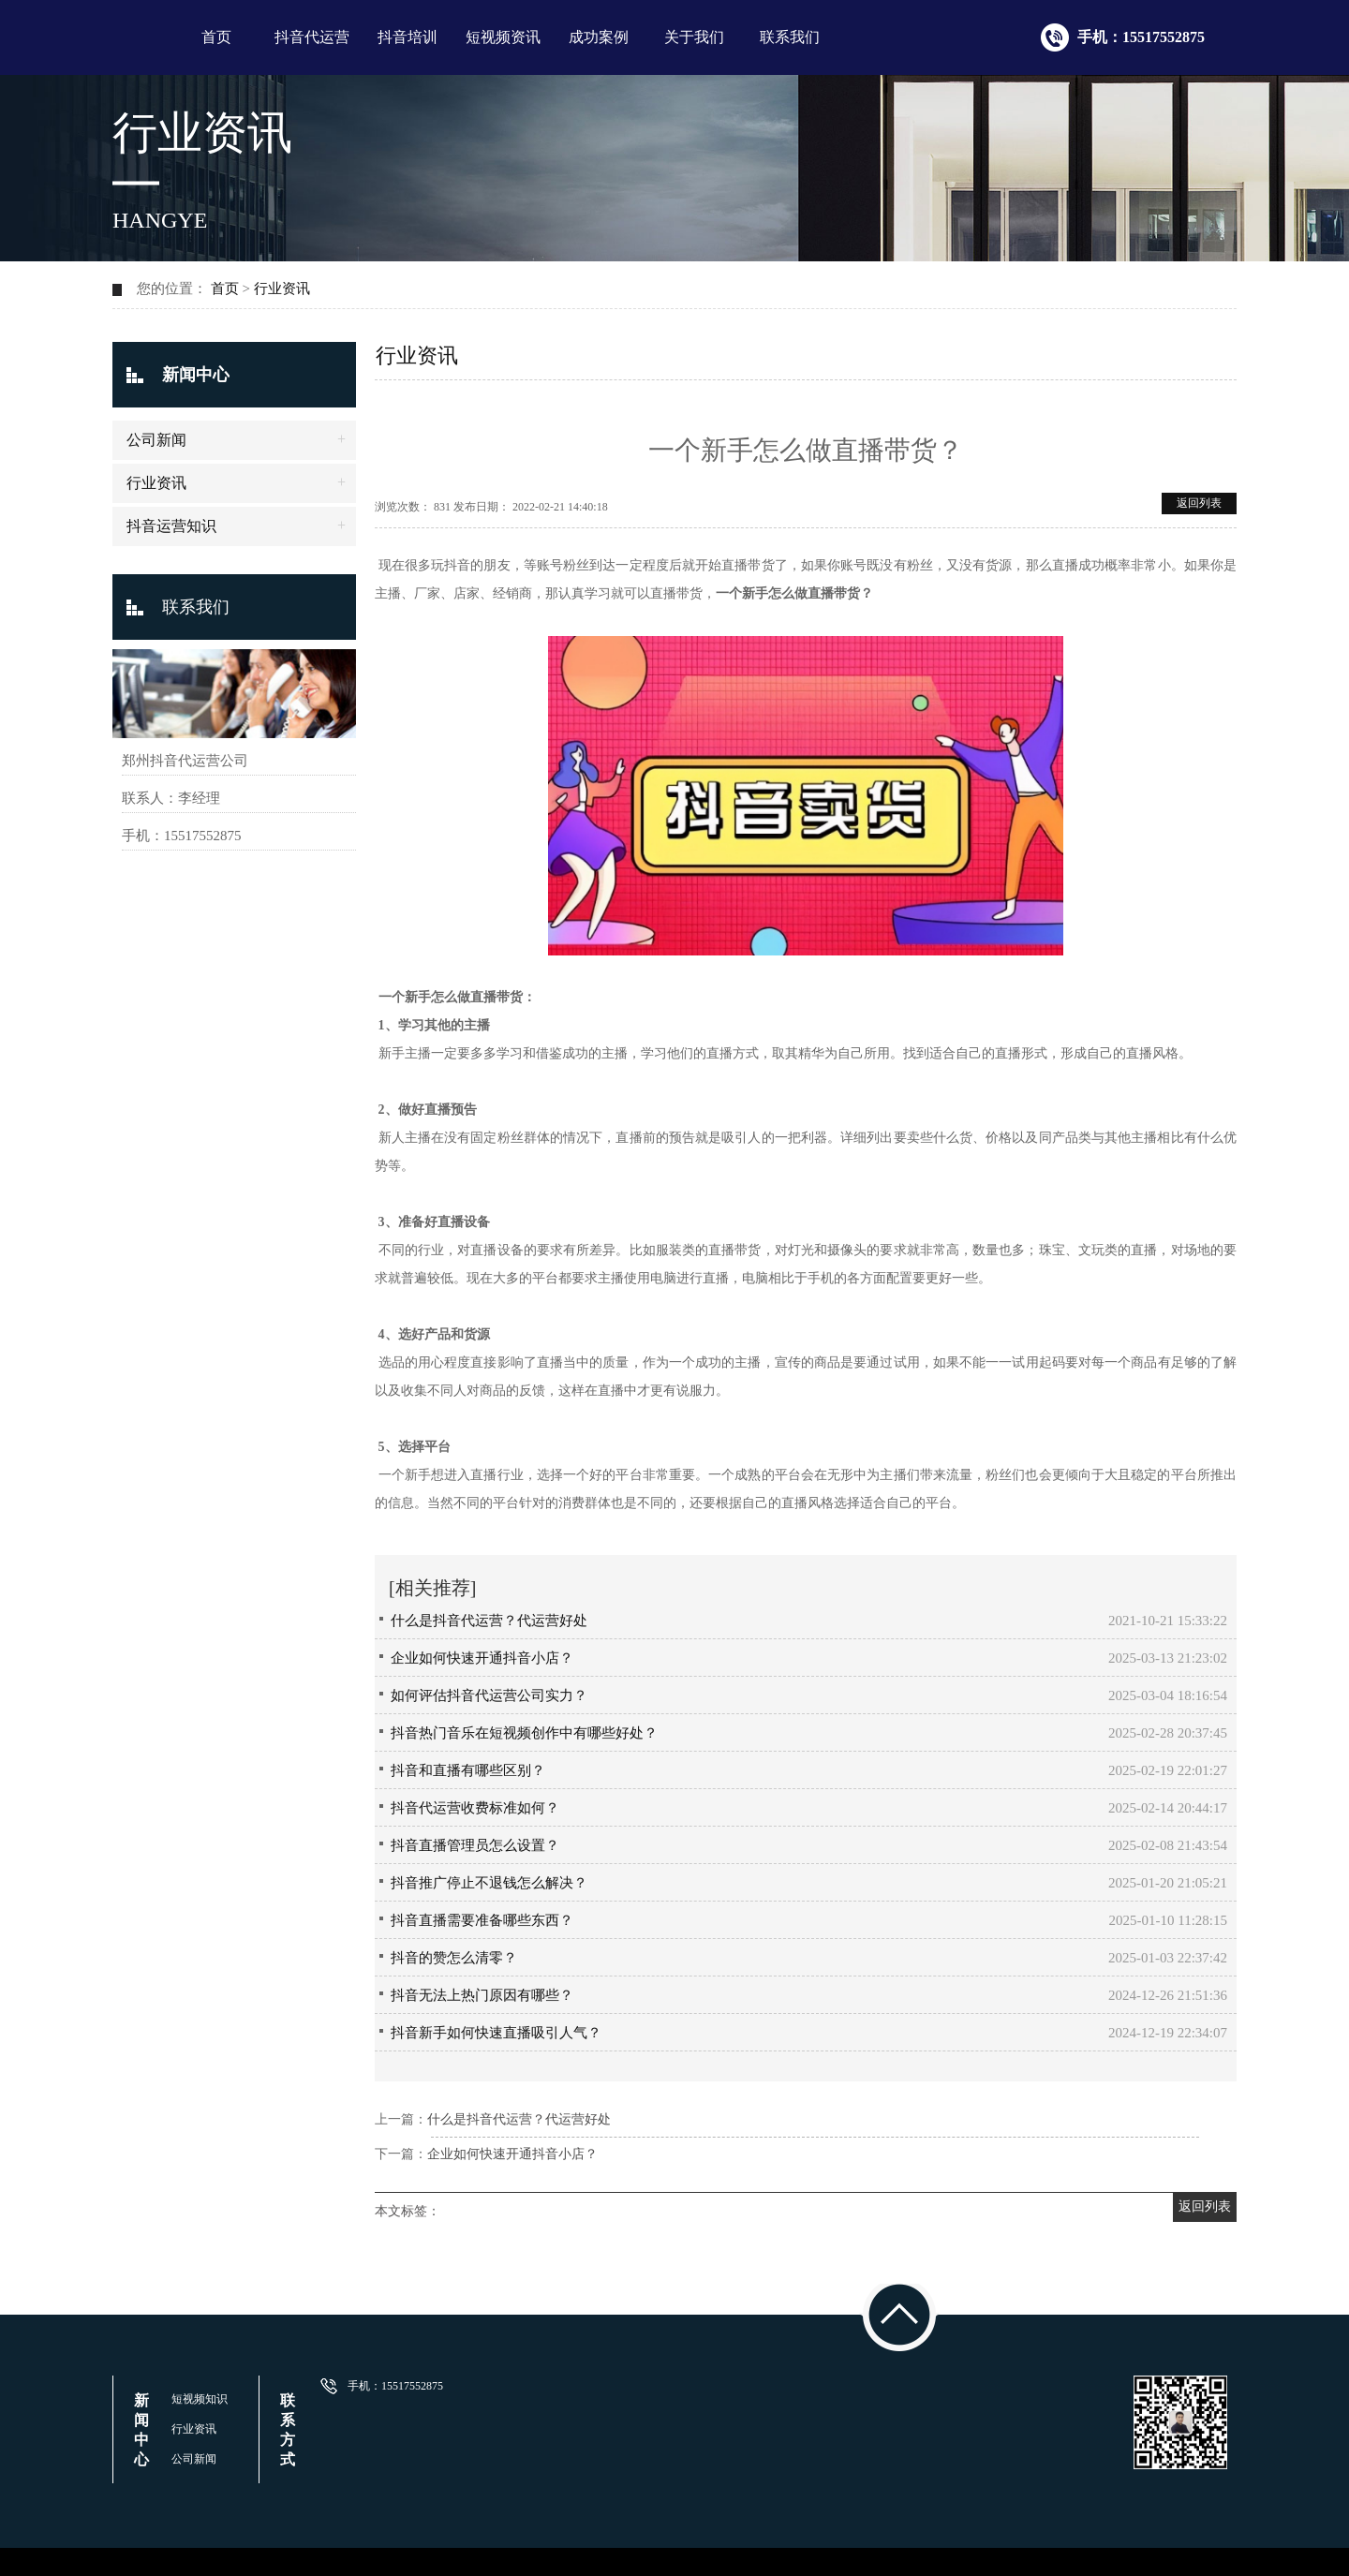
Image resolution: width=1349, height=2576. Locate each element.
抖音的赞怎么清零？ (454, 1957)
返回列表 (1199, 503)
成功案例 (599, 37)
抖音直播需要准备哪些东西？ (482, 1920)
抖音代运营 (311, 37)
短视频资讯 (503, 37)
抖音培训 (407, 37)
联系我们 (790, 37)
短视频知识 (199, 2399)
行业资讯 (282, 288)
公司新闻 (156, 440)
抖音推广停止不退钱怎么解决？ (489, 1882)
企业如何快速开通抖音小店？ (482, 1658)
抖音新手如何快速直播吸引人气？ (496, 2032)
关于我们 (694, 37)
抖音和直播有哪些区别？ (468, 1770)
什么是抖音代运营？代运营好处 (489, 1620)
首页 (216, 37)
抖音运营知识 (171, 526)
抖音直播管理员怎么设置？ (475, 1845)
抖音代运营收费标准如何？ (475, 1807)
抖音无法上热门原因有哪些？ (482, 1995)
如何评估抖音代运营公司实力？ (489, 1695)
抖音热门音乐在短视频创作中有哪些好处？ (524, 1732)
